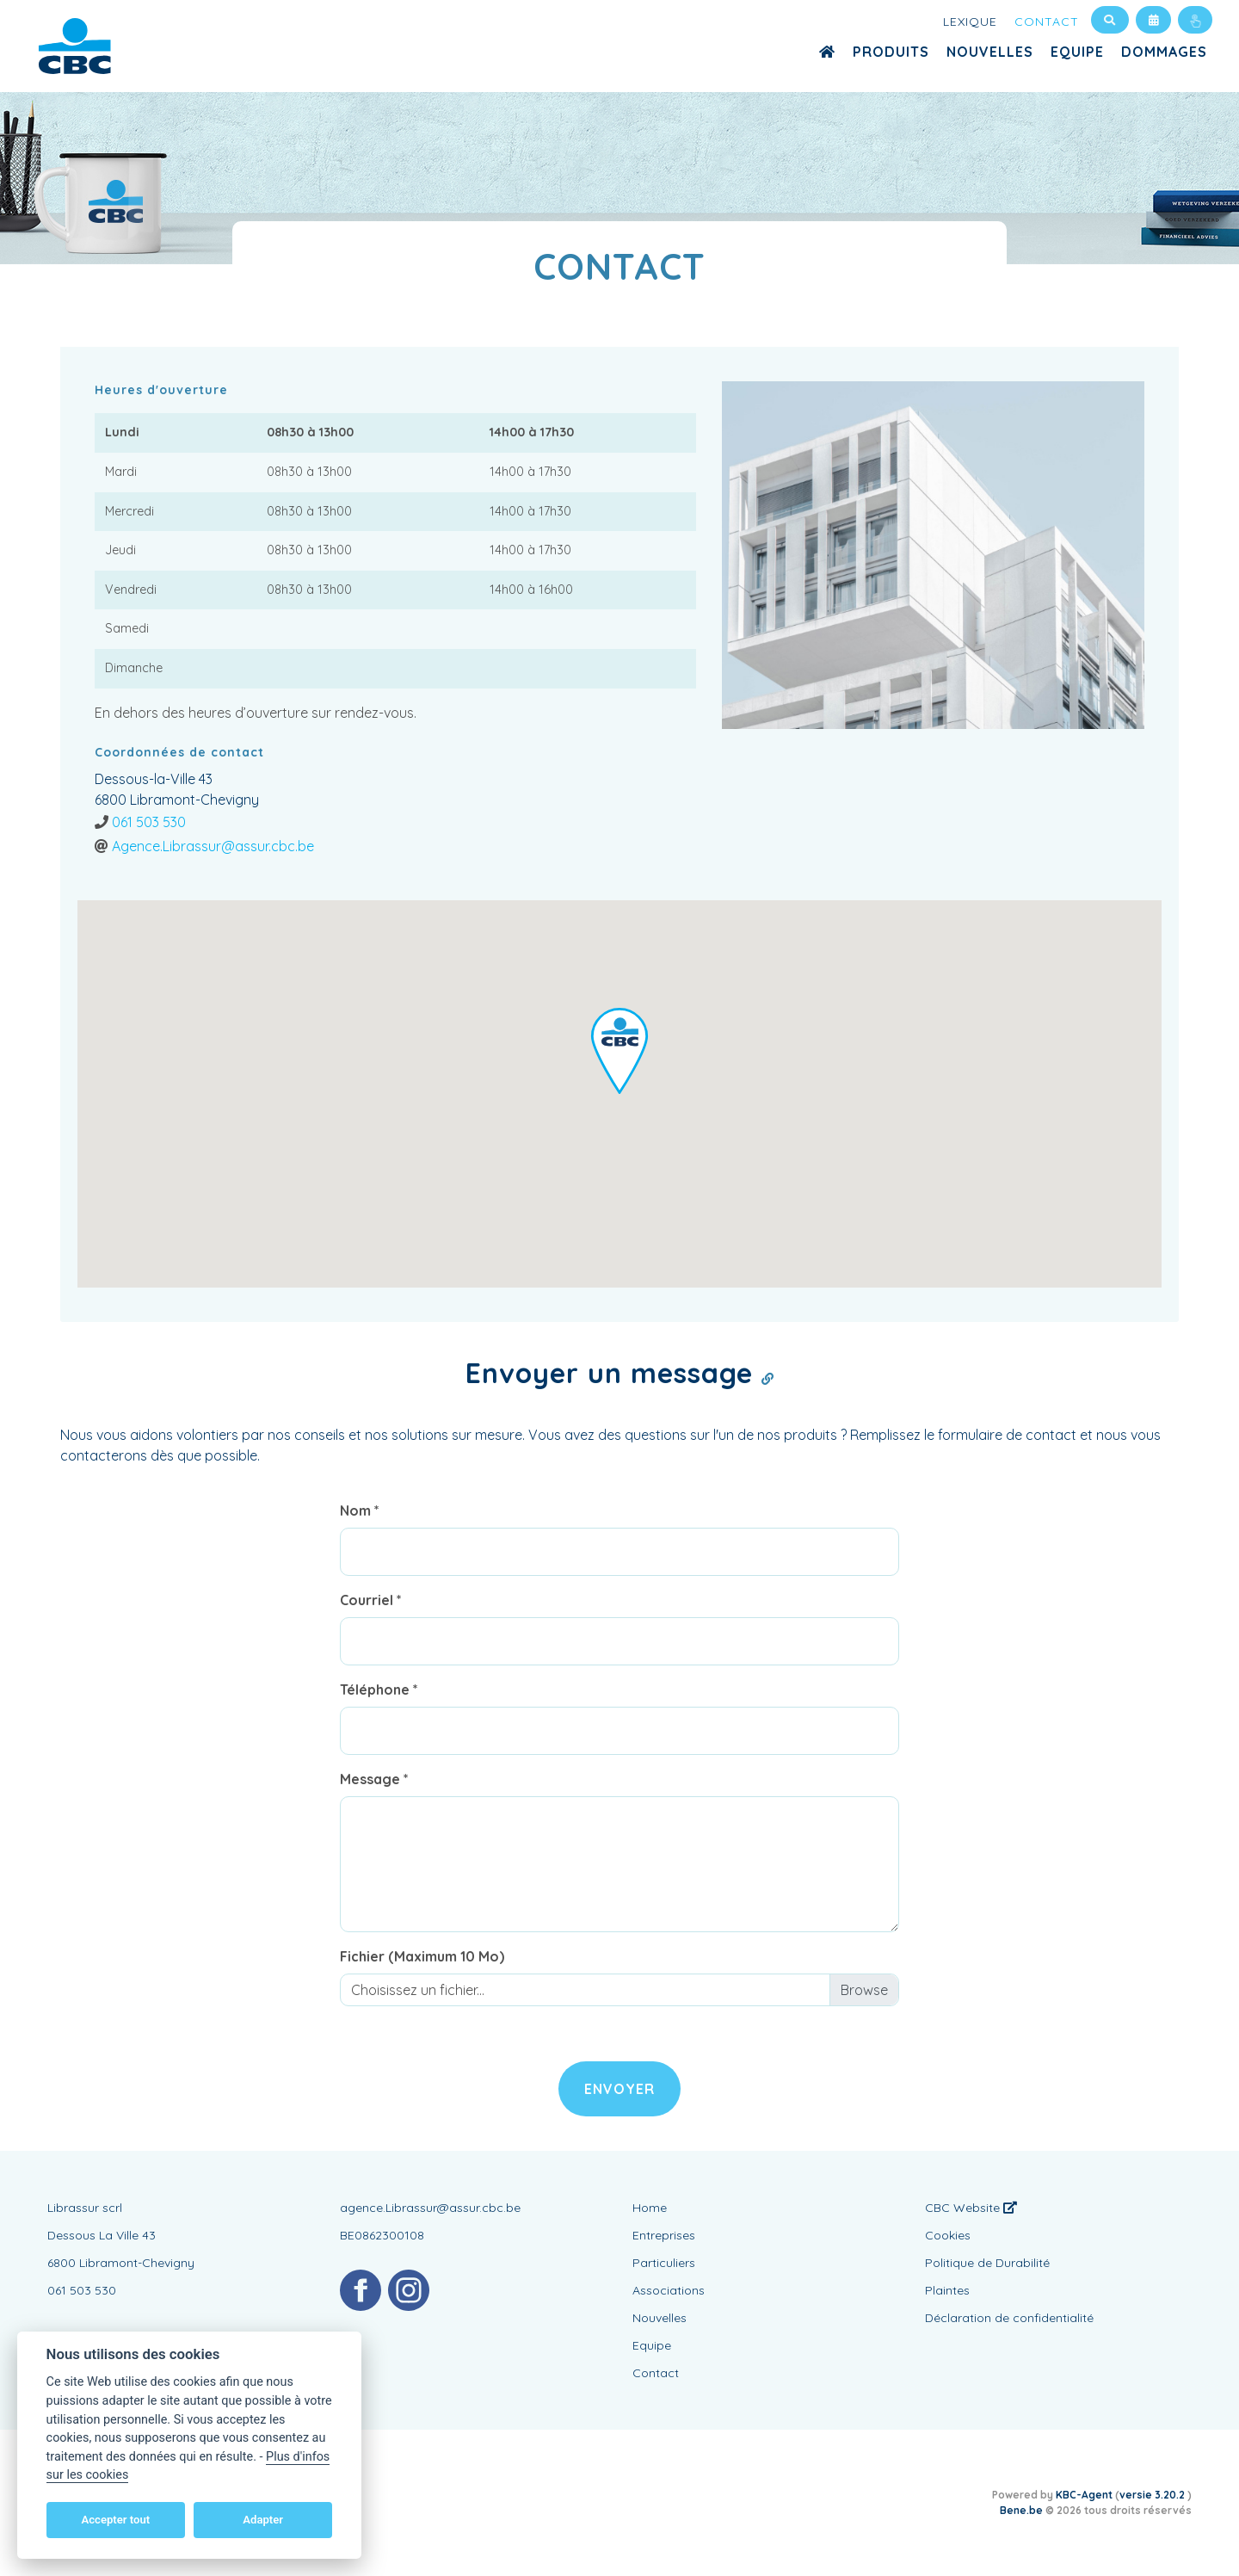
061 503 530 (149, 822)
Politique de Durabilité (987, 2262)
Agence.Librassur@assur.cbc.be (213, 846)
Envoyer (619, 2088)
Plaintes (947, 2290)
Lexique (970, 21)
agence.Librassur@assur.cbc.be (430, 2207)
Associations (668, 2290)
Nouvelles (989, 51)
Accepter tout (115, 2519)
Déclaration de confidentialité (1009, 2318)
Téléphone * (379, 1689)
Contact (1046, 21)
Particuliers (663, 2262)
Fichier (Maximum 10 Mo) (422, 1956)
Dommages (1164, 51)
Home (649, 2207)
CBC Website (971, 2207)
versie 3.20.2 (1153, 2494)
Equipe (1077, 51)
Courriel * (371, 1600)
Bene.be (1021, 2510)
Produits (891, 51)
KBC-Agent (1084, 2494)
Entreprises (663, 2235)
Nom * (359, 1510)
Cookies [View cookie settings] (948, 2235)
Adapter (263, 2519)
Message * (374, 1779)
